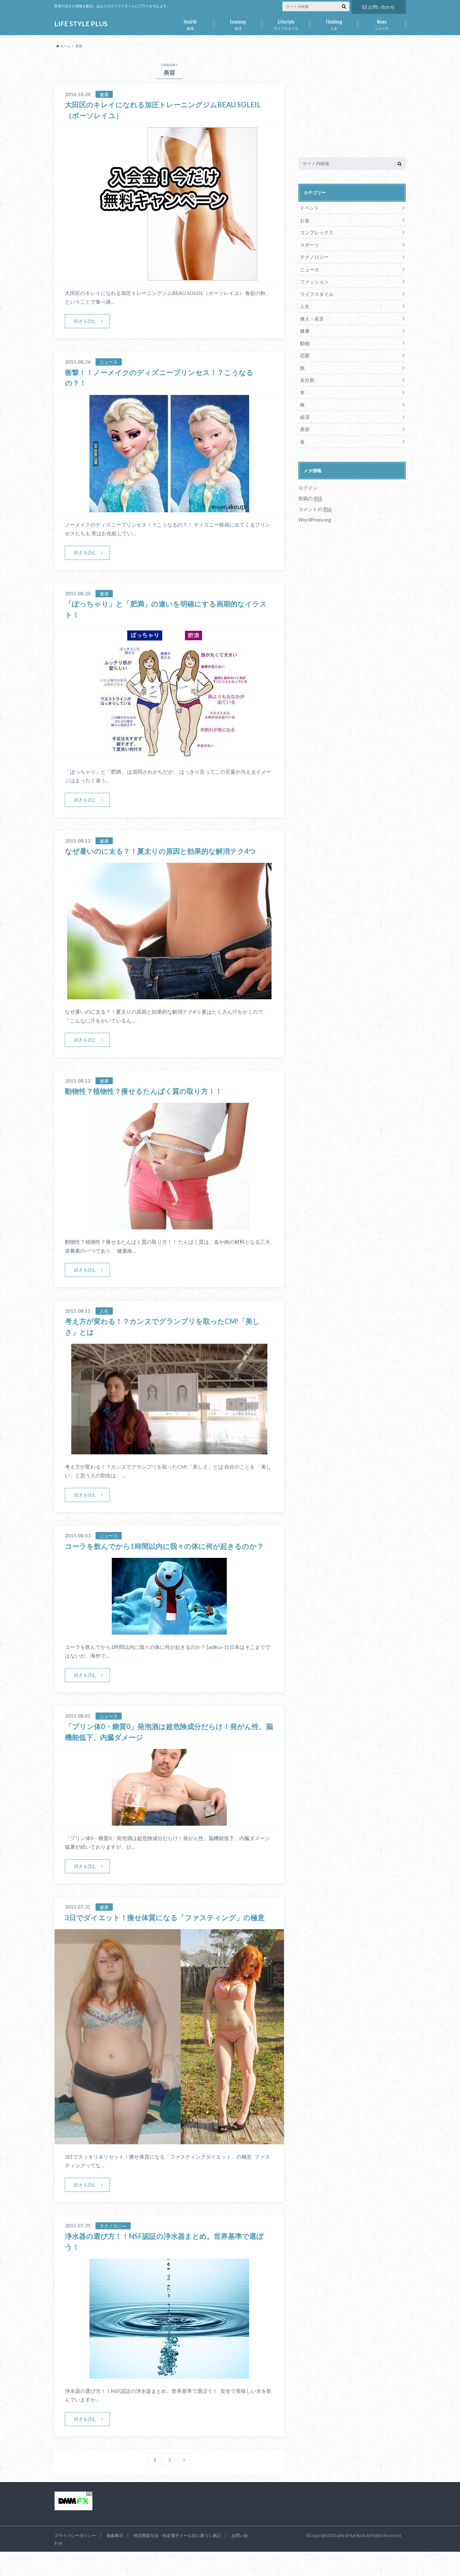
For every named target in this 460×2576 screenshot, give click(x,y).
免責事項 (114, 2559)
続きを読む (85, 321)
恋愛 (304, 349)
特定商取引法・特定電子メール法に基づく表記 (177, 2559)
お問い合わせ (378, 6)
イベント (309, 207)
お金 (304, 219)
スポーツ (309, 243)
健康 (190, 23)
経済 (238, 23)
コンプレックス (315, 231)
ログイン (307, 478)
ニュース (382, 23)
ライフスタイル (286, 23)
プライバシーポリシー (75, 2559)
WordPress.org (314, 509)
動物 (304, 337)
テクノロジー (313, 255)
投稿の (309, 488)
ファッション (313, 278)
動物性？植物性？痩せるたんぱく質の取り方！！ (150, 1091)
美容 (304, 420)
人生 (334, 23)
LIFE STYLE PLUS (82, 23)
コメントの (314, 498)
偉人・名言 (311, 314)
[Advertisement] (352, 101)
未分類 (306, 373)
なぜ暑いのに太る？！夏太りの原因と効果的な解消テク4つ (169, 851)
